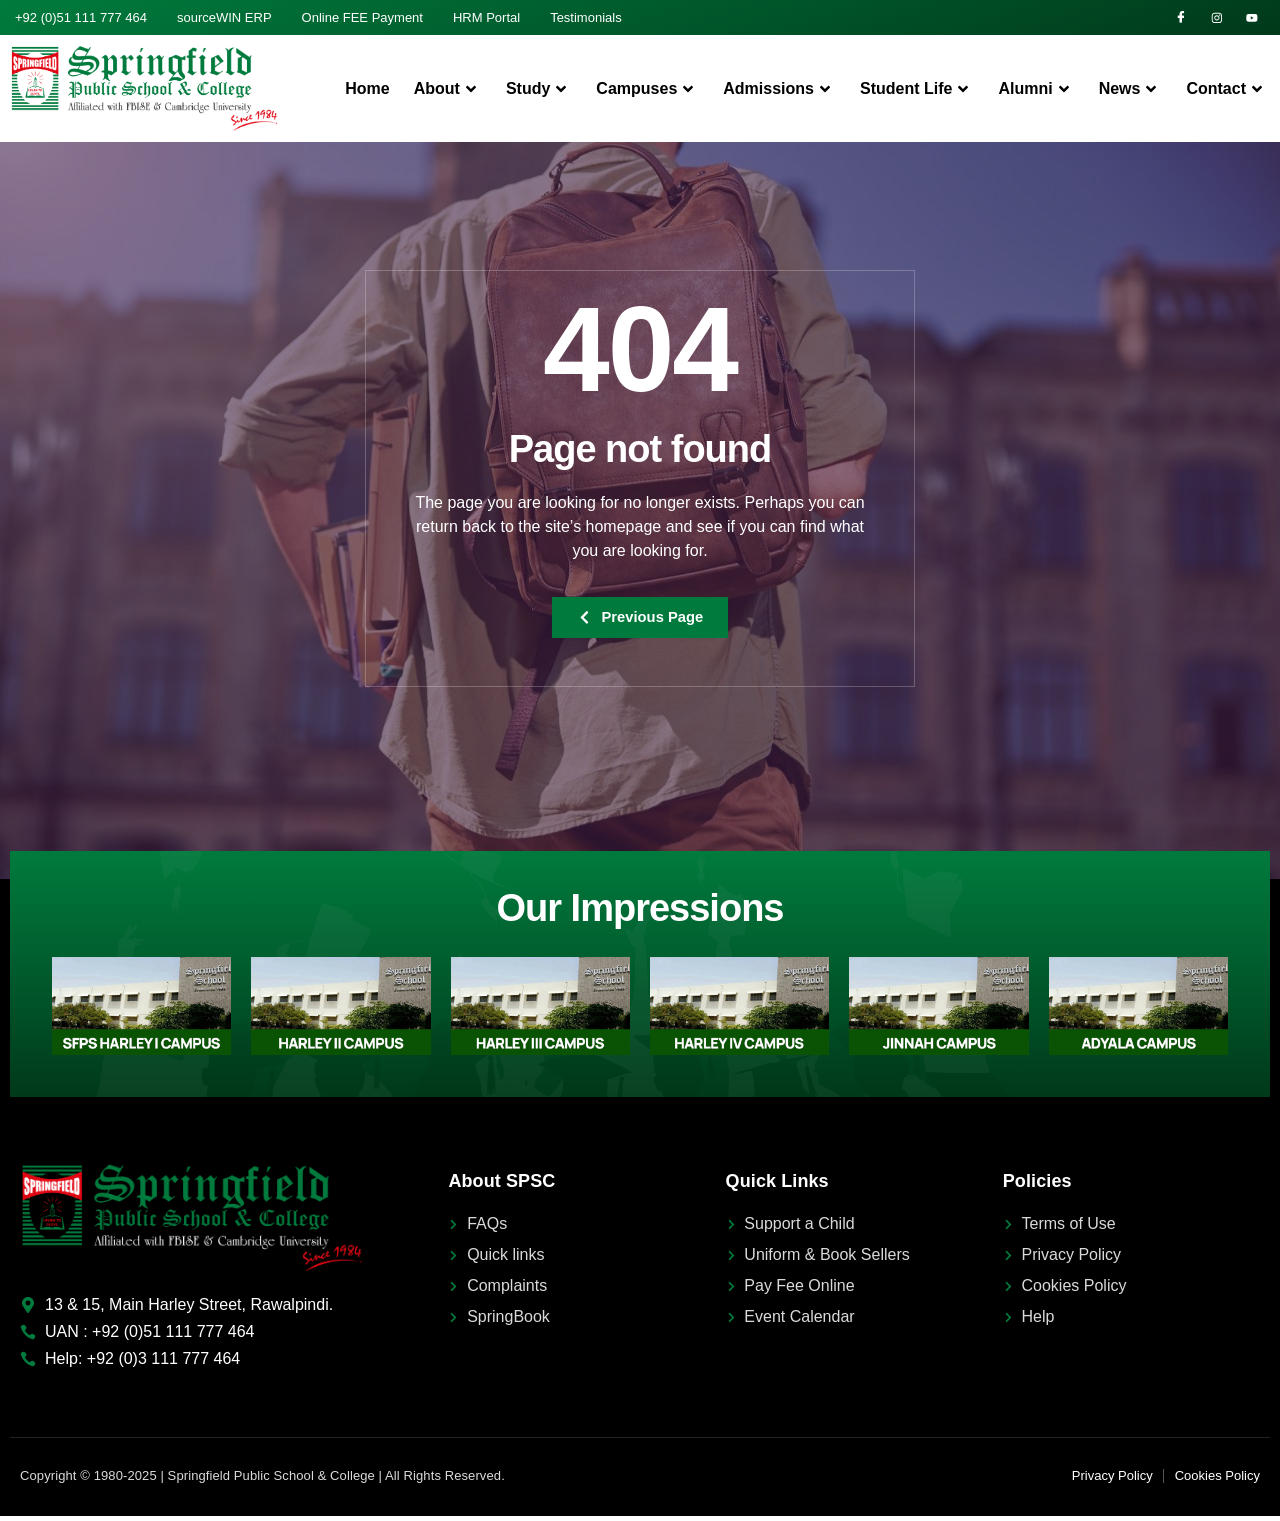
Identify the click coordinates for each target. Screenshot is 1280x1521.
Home (367, 92)
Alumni (1036, 92)
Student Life (917, 92)
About (448, 92)
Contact (1227, 92)
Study (539, 92)
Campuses (647, 92)
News (1131, 92)
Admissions (779, 92)
